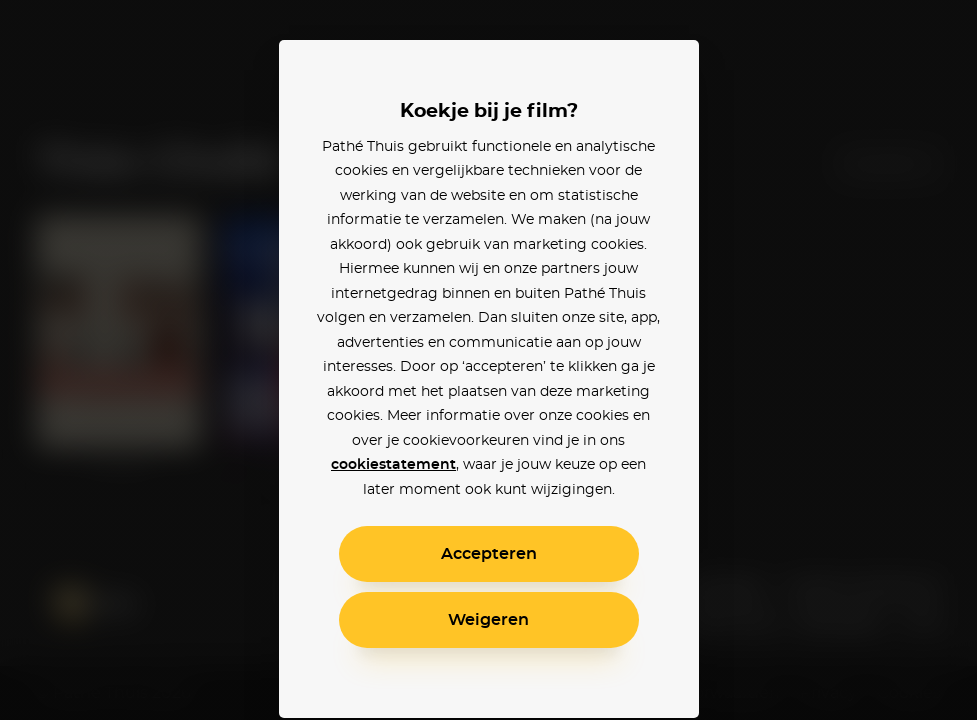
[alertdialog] (488, 360)
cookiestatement (393, 465)
